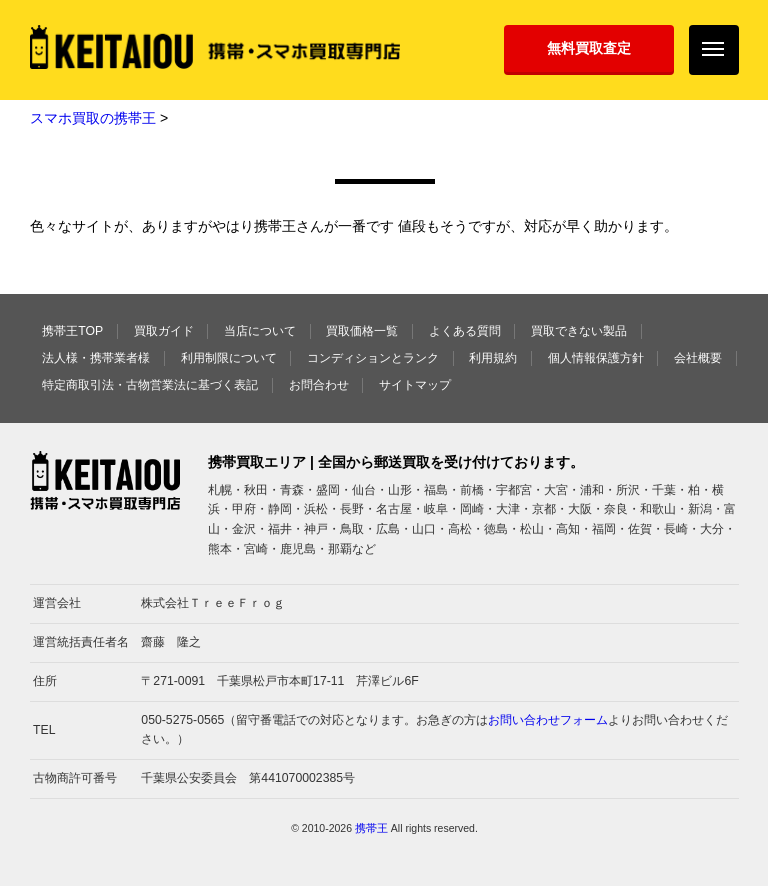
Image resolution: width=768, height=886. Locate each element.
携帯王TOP (72, 331)
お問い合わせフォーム (548, 720)
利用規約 (493, 358)
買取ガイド (164, 331)
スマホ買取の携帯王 (93, 118)
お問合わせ (319, 385)
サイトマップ (415, 385)
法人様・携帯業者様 (96, 358)
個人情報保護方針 (596, 358)
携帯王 (371, 828)
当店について (260, 331)
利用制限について (229, 358)
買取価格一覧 (362, 331)
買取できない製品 (579, 331)
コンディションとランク (373, 358)
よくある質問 (465, 331)
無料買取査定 (589, 48)
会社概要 (698, 358)
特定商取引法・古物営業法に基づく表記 (150, 385)
